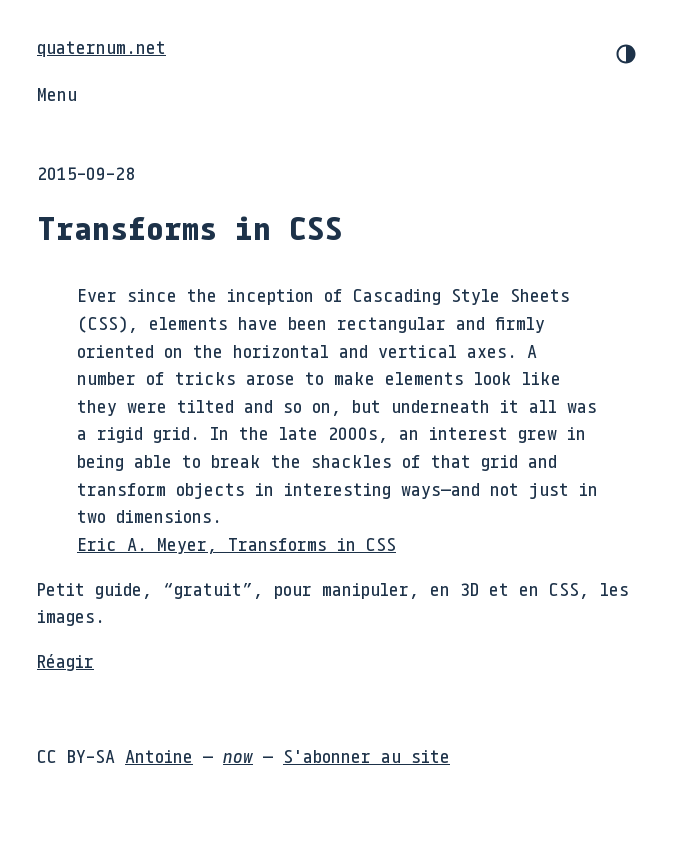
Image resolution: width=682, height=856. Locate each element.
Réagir (65, 661)
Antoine (159, 756)
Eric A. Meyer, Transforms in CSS (236, 544)
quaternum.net (101, 47)
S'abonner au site (366, 756)
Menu (57, 94)
